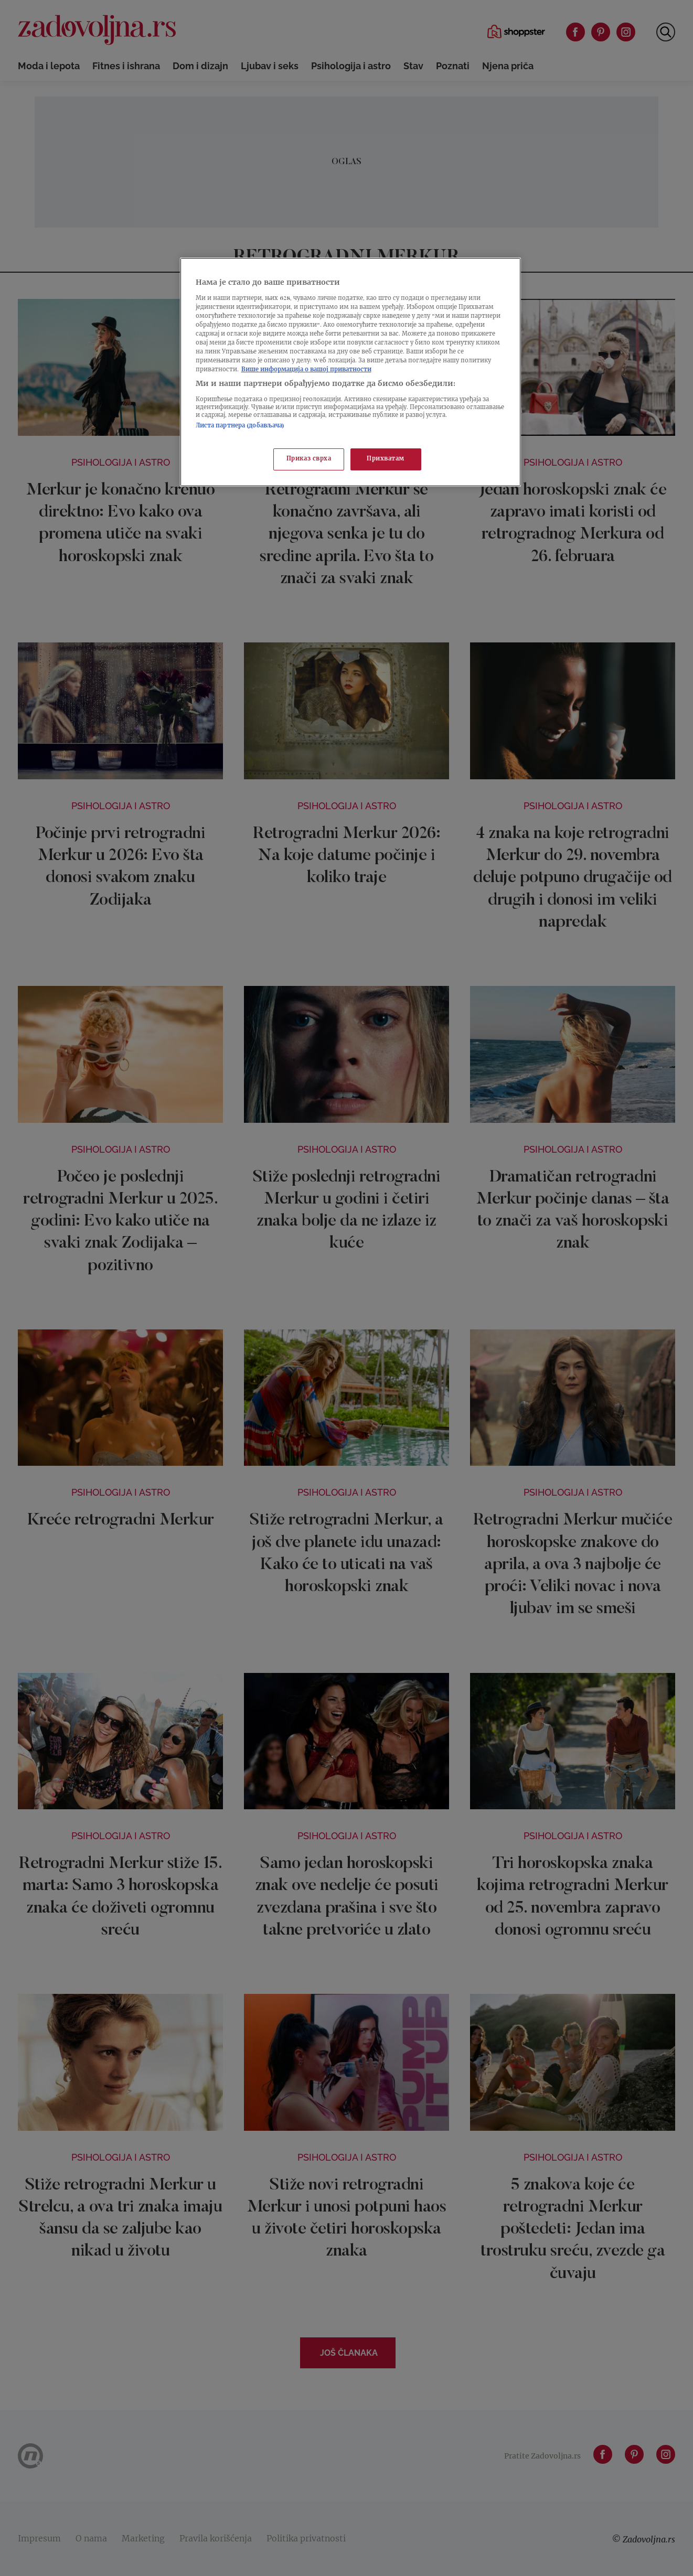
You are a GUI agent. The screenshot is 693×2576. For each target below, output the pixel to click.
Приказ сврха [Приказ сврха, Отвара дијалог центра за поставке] (309, 459)
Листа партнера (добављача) (240, 426)
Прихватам (385, 459)
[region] (350, 372)
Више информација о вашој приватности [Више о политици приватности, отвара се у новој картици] (306, 370)
